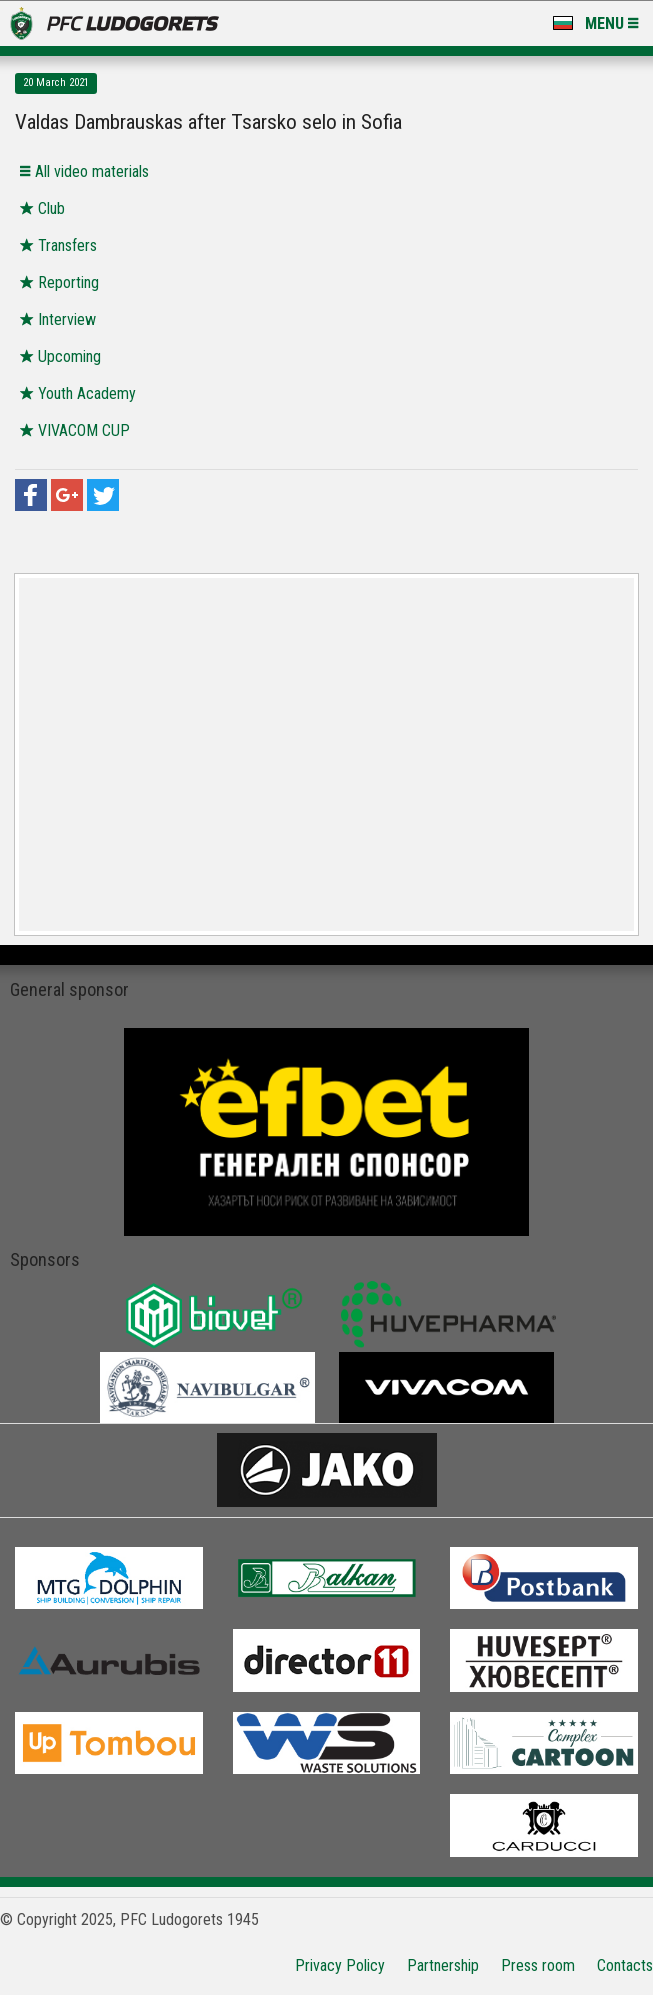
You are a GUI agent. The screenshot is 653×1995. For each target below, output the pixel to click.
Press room (538, 1965)
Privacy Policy (340, 1965)
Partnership (443, 1965)
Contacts (625, 1965)
